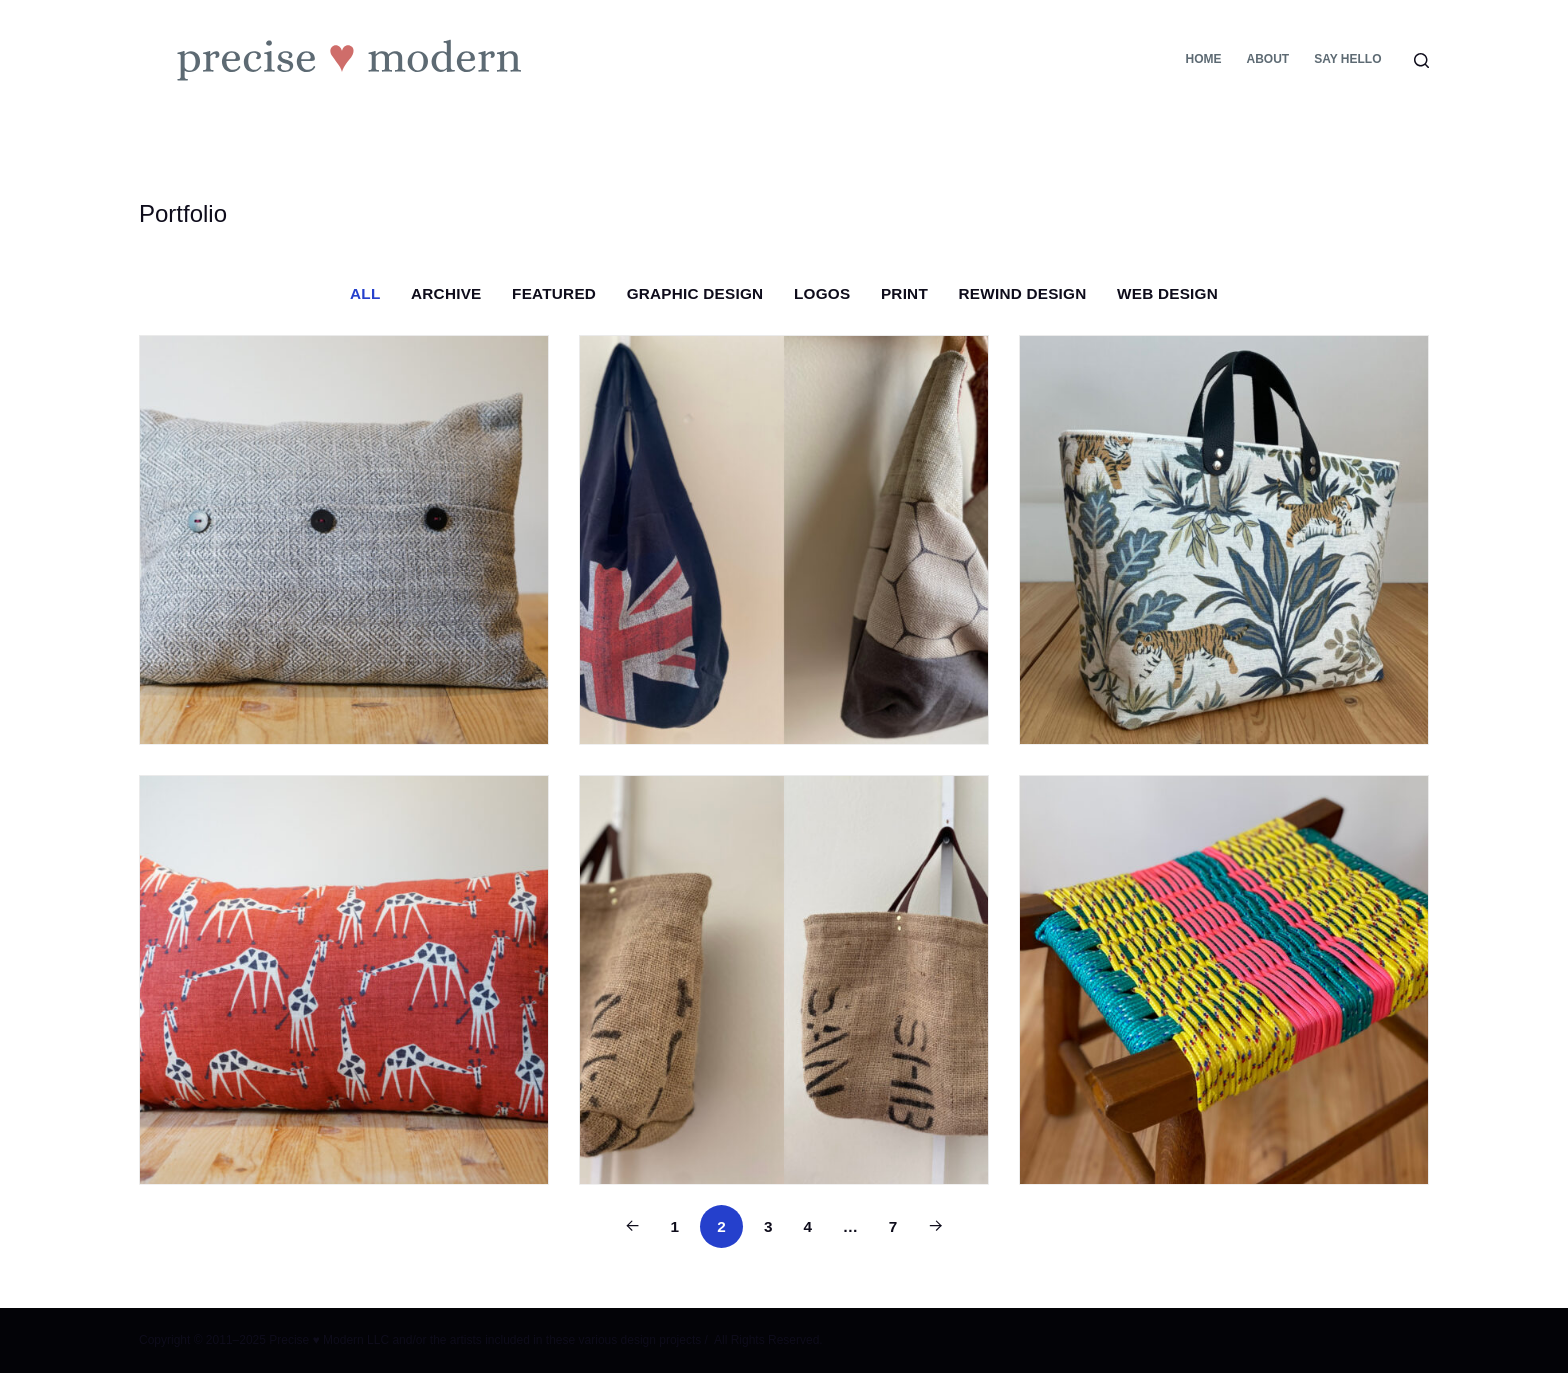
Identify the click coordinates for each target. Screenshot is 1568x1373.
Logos (822, 293)
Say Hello (1347, 59)
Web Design (1167, 293)
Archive (446, 293)
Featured (554, 293)
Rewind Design (1023, 293)
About (1267, 59)
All (365, 293)
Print (904, 293)
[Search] (1421, 60)
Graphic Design (695, 293)
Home (1203, 59)
